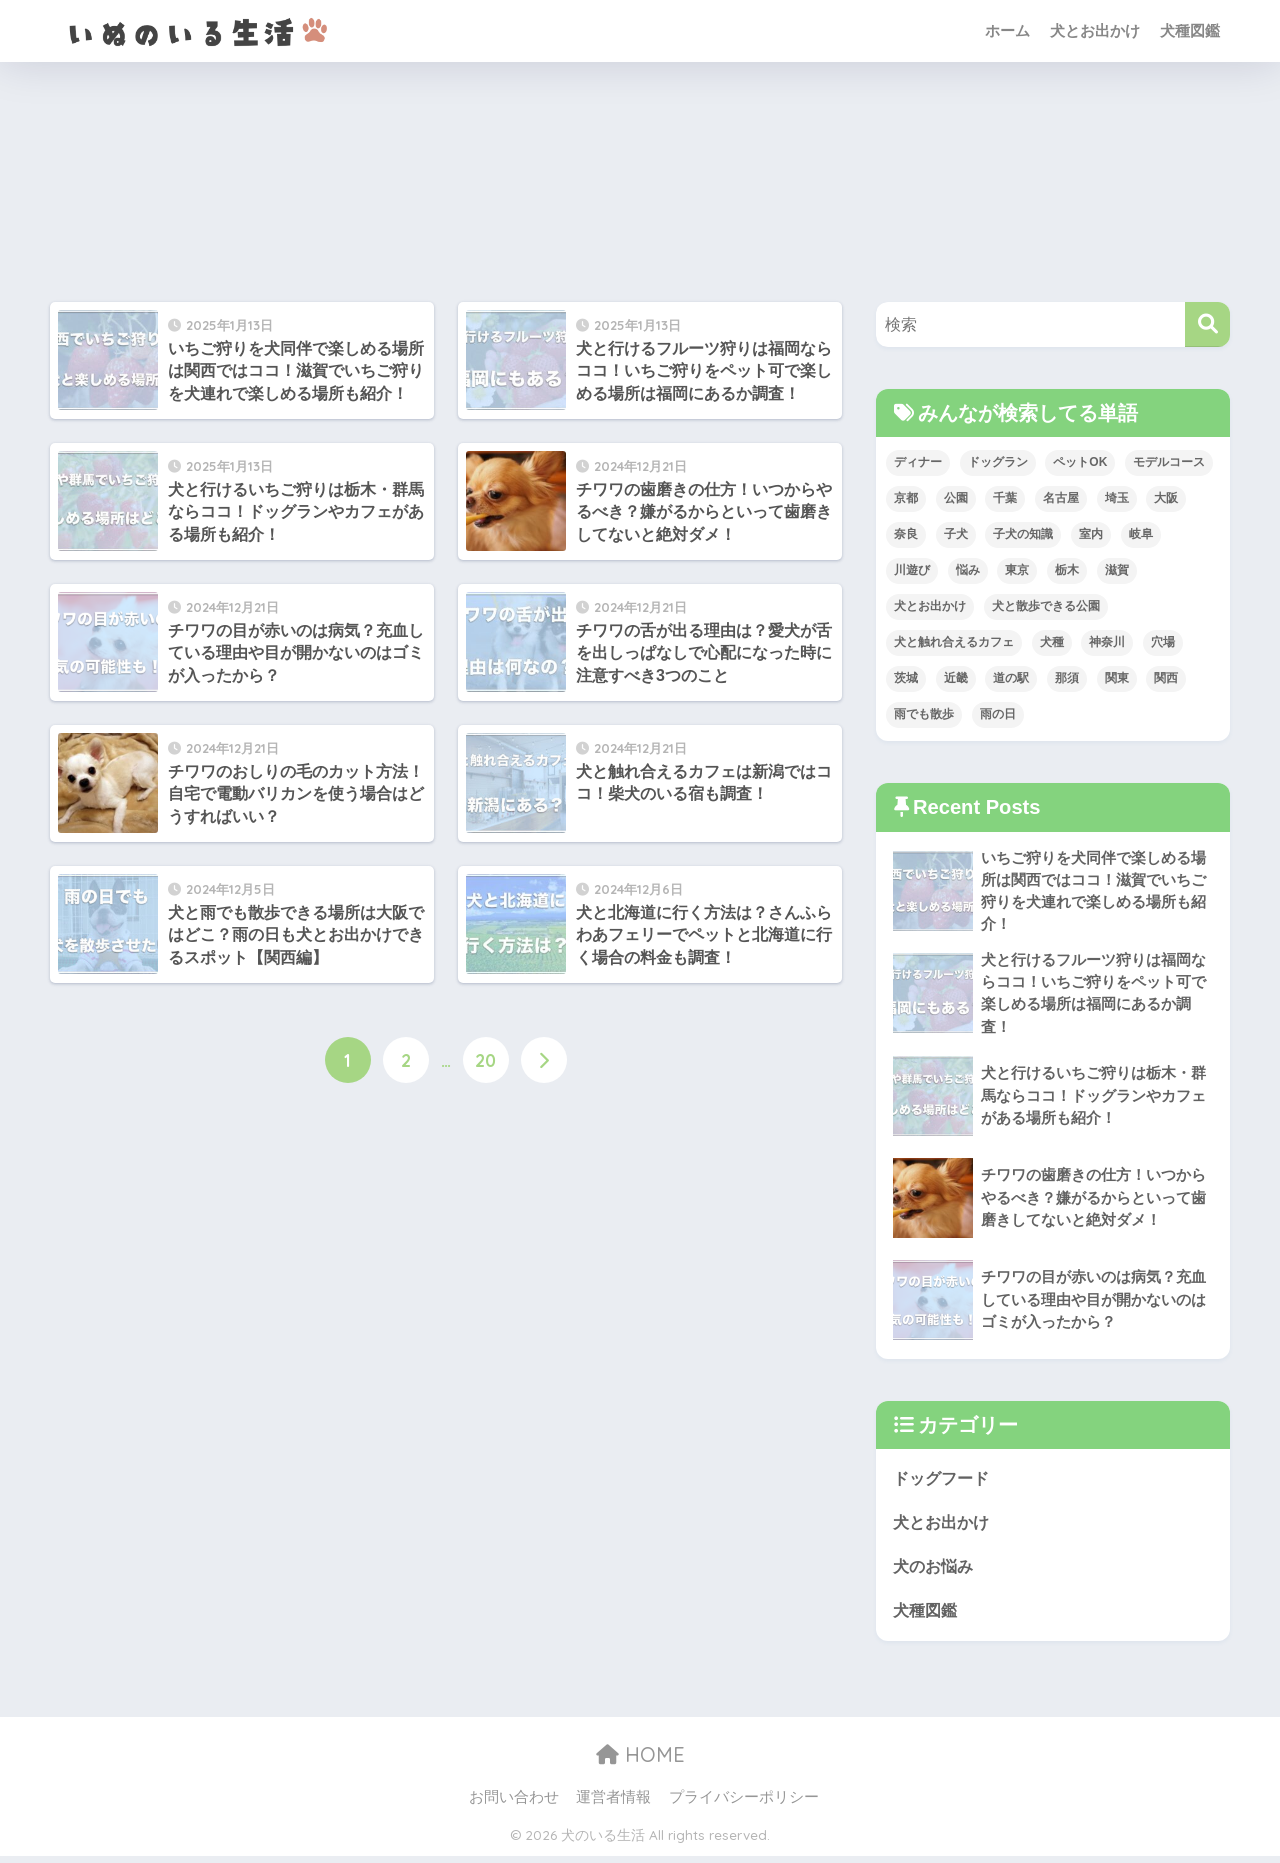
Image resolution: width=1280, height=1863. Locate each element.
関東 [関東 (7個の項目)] (1117, 678)
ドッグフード (944, 1483)
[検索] (1207, 324)
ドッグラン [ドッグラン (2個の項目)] (998, 462)
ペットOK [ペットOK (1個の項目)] (1080, 462)
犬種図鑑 (1190, 30)
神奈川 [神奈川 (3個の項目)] (1107, 642)
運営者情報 (613, 1804)
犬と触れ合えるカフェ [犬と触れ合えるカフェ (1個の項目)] (954, 642)
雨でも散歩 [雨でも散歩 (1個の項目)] (924, 714)
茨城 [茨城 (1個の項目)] (906, 678)
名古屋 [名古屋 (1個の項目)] (1061, 498)
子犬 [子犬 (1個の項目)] (956, 534)
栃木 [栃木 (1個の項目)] (1067, 570)
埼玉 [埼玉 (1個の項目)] (1117, 498)
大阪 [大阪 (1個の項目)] (1166, 498)
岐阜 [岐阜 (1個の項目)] (1141, 534)
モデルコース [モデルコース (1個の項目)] (1169, 462)
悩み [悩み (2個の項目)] (968, 570)
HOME (640, 1762)
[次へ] (544, 1061)
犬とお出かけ (1095, 30)
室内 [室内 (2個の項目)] (1091, 534)
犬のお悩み (935, 1572)
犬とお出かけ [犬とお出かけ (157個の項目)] (930, 606)
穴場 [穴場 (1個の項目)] (1163, 642)
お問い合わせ (514, 1804)
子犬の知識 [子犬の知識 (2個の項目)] (1023, 534)
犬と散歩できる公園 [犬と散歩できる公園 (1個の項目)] (1046, 606)
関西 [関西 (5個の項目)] (1166, 678)
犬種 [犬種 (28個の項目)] (1052, 642)
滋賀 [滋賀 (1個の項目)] (1117, 570)
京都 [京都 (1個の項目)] (906, 498)
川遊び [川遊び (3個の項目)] (912, 570)
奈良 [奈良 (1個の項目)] (906, 534)
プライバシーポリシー (744, 1804)
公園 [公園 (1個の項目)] (956, 498)
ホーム (1007, 30)
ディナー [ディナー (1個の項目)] (918, 462)
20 (485, 1061)
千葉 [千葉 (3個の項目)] (1005, 498)
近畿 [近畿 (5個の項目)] (956, 678)
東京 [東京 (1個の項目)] (1017, 570)
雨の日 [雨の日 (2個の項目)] (998, 714)
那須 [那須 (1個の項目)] (1067, 678)
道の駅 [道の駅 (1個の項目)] (1011, 678)
